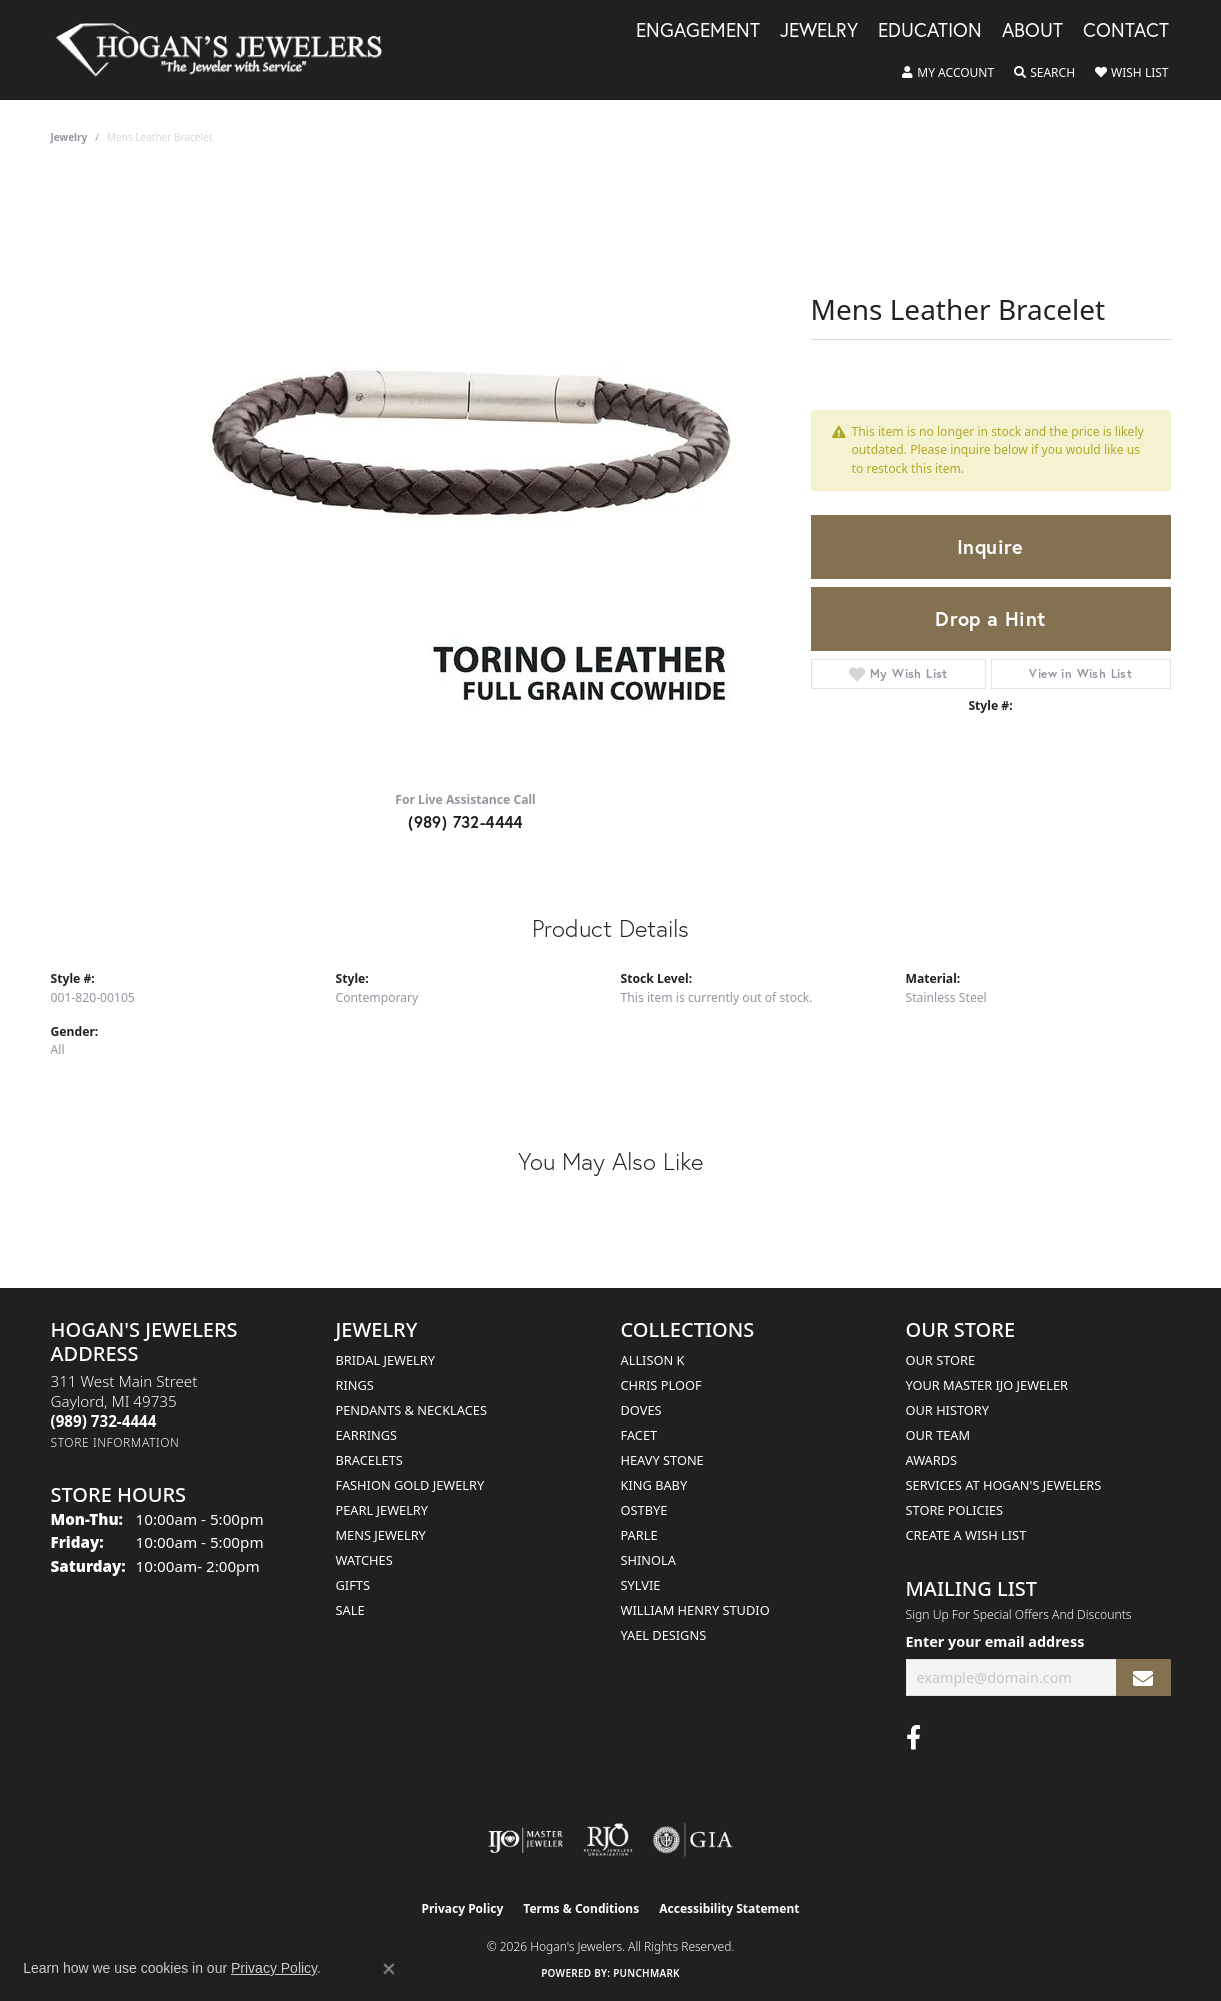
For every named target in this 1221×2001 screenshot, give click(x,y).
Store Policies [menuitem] (955, 1510)
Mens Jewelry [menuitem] (381, 1535)
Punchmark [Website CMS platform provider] (646, 1973)
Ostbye (644, 1510)
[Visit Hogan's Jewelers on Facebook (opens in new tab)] (913, 1738)
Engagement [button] (698, 31)
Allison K (653, 1360)
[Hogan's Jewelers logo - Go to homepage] (228, 50)
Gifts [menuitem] (353, 1585)
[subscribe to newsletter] (1143, 1677)
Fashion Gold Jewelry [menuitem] (410, 1485)
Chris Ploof (661, 1385)
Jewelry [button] (819, 31)
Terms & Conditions (581, 1908)
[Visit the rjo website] (608, 1840)
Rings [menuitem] (355, 1385)
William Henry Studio (695, 1610)
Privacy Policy (463, 1908)
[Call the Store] (104, 1421)
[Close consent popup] (389, 1969)
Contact (1126, 31)
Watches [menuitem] (364, 1560)
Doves (641, 1410)
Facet (639, 1435)
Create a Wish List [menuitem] (966, 1535)
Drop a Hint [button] (990, 618)
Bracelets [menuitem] (369, 1460)
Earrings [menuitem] (367, 1435)
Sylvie (641, 1585)
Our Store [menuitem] (941, 1360)
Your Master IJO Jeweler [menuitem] (987, 1385)
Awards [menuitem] (932, 1460)
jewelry (69, 137)
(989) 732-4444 (465, 821)
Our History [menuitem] (948, 1410)
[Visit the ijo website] (525, 1840)
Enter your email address (995, 1641)
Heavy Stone (662, 1460)
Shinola (648, 1560)
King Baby (654, 1485)
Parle (639, 1535)
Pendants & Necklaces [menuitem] (411, 1410)
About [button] (1032, 31)
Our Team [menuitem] (938, 1435)
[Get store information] (115, 1442)
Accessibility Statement (729, 1908)
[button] (948, 73)
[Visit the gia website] (693, 1840)
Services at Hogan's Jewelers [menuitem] (1004, 1485)
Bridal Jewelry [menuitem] (385, 1360)
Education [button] (930, 31)
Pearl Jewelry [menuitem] (382, 1510)
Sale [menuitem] (350, 1610)
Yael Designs (664, 1635)
